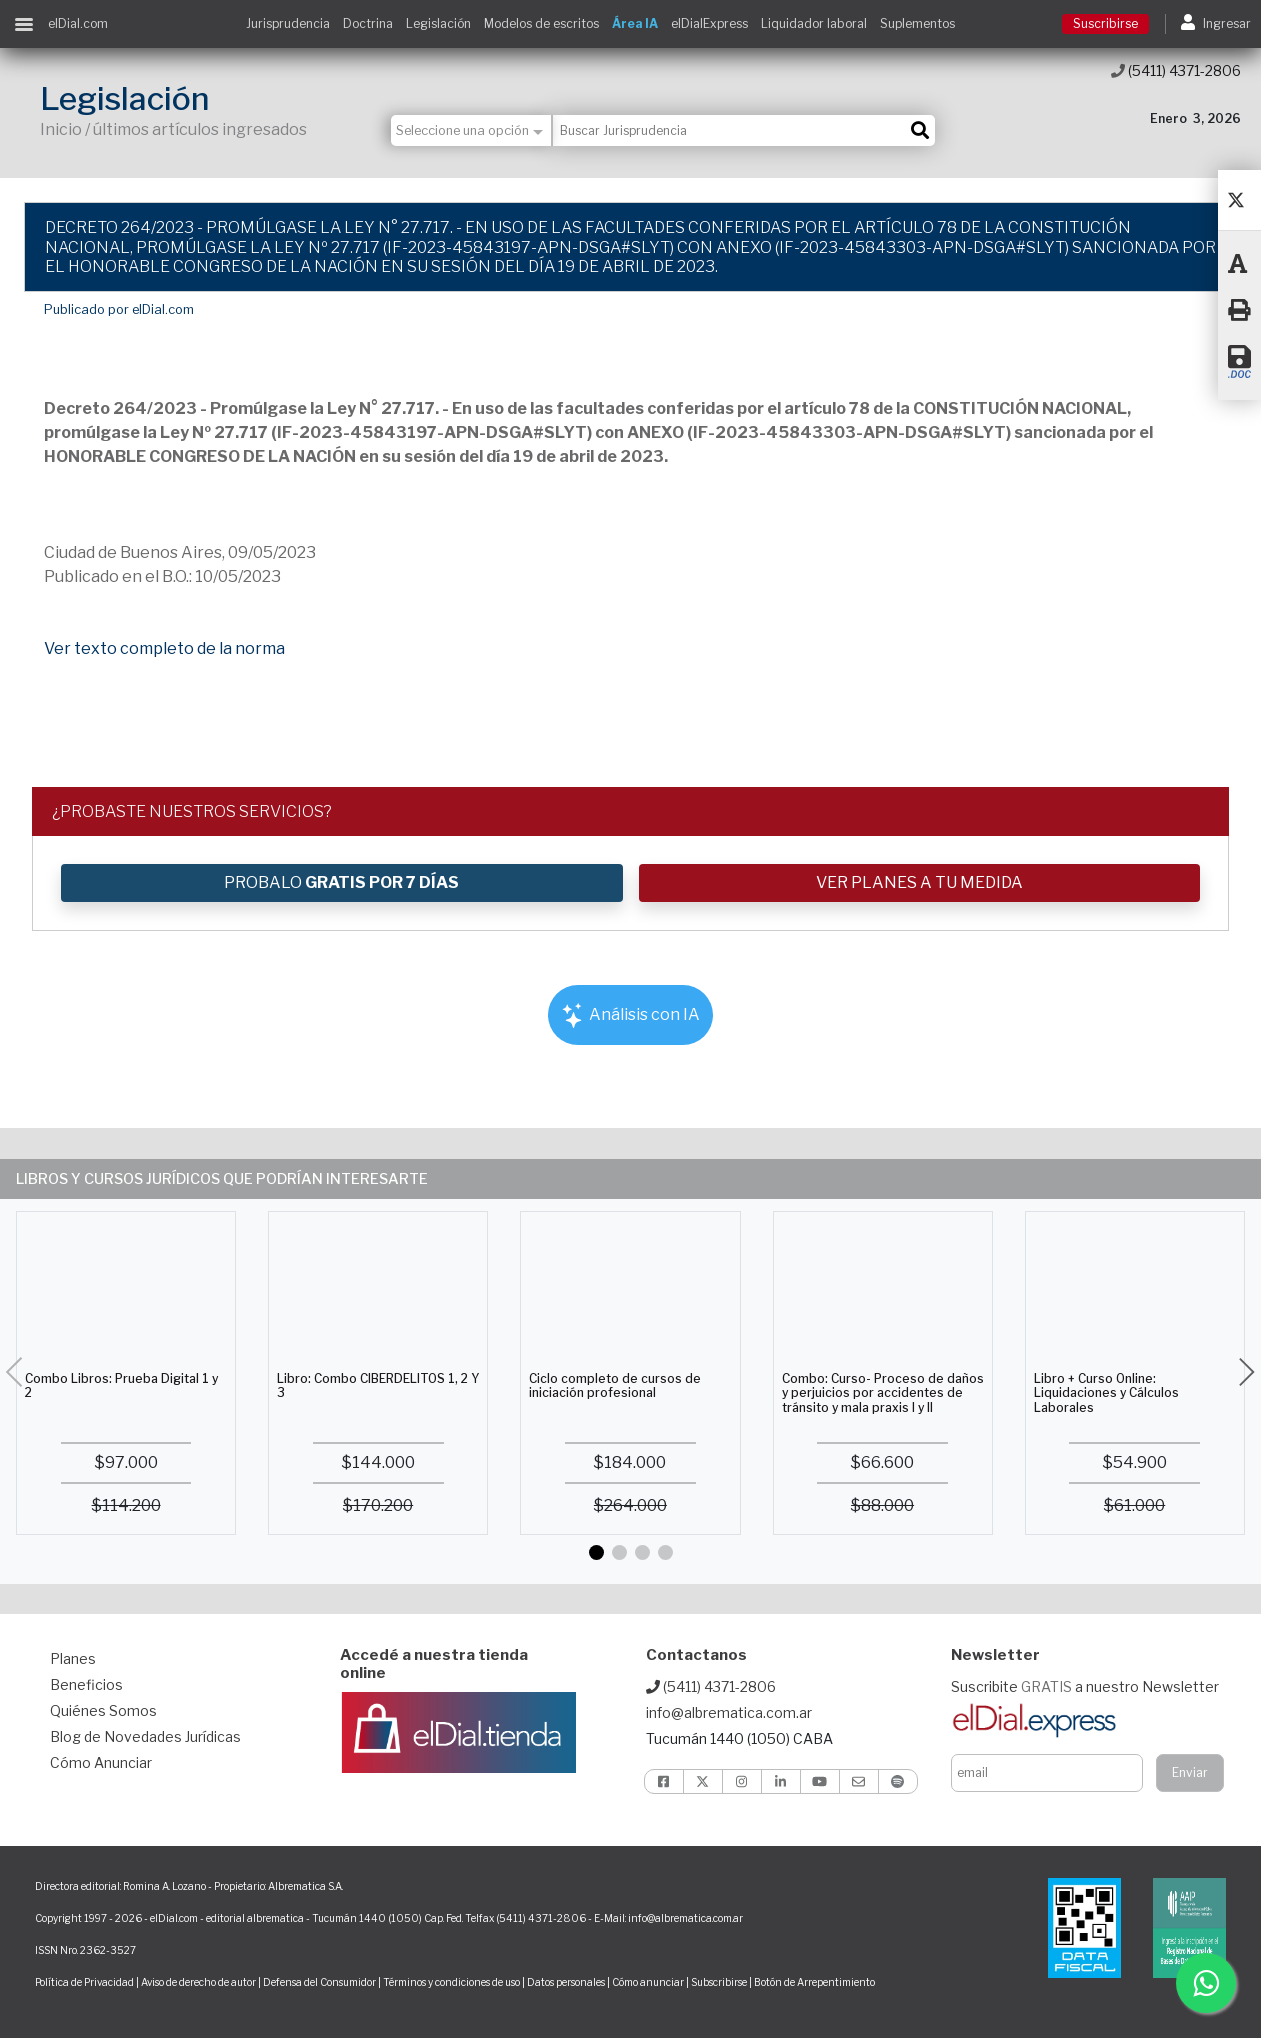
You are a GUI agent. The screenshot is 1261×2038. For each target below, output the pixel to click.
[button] (596, 1552)
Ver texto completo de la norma (164, 648)
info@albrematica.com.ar (729, 1712)
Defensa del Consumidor (319, 1982)
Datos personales (566, 1982)
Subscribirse (720, 1982)
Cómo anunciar (648, 1982)
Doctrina (368, 23)
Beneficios (86, 1684)
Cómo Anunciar (101, 1762)
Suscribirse (1105, 23)
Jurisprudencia (288, 23)
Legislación (438, 23)
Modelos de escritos (541, 23)
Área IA (635, 23)
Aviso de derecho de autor (198, 1982)
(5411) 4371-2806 (1176, 70)
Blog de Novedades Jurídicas (145, 1736)
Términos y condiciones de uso (451, 1982)
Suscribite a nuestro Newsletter (1085, 1686)
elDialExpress (709, 23)
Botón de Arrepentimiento (814, 1982)
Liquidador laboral (814, 23)
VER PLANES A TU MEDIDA (919, 882)
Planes (73, 1658)
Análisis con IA (630, 1015)
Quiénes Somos (103, 1710)
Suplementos (917, 23)
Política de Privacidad (84, 1982)
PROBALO (341, 882)
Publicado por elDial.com (119, 309)
